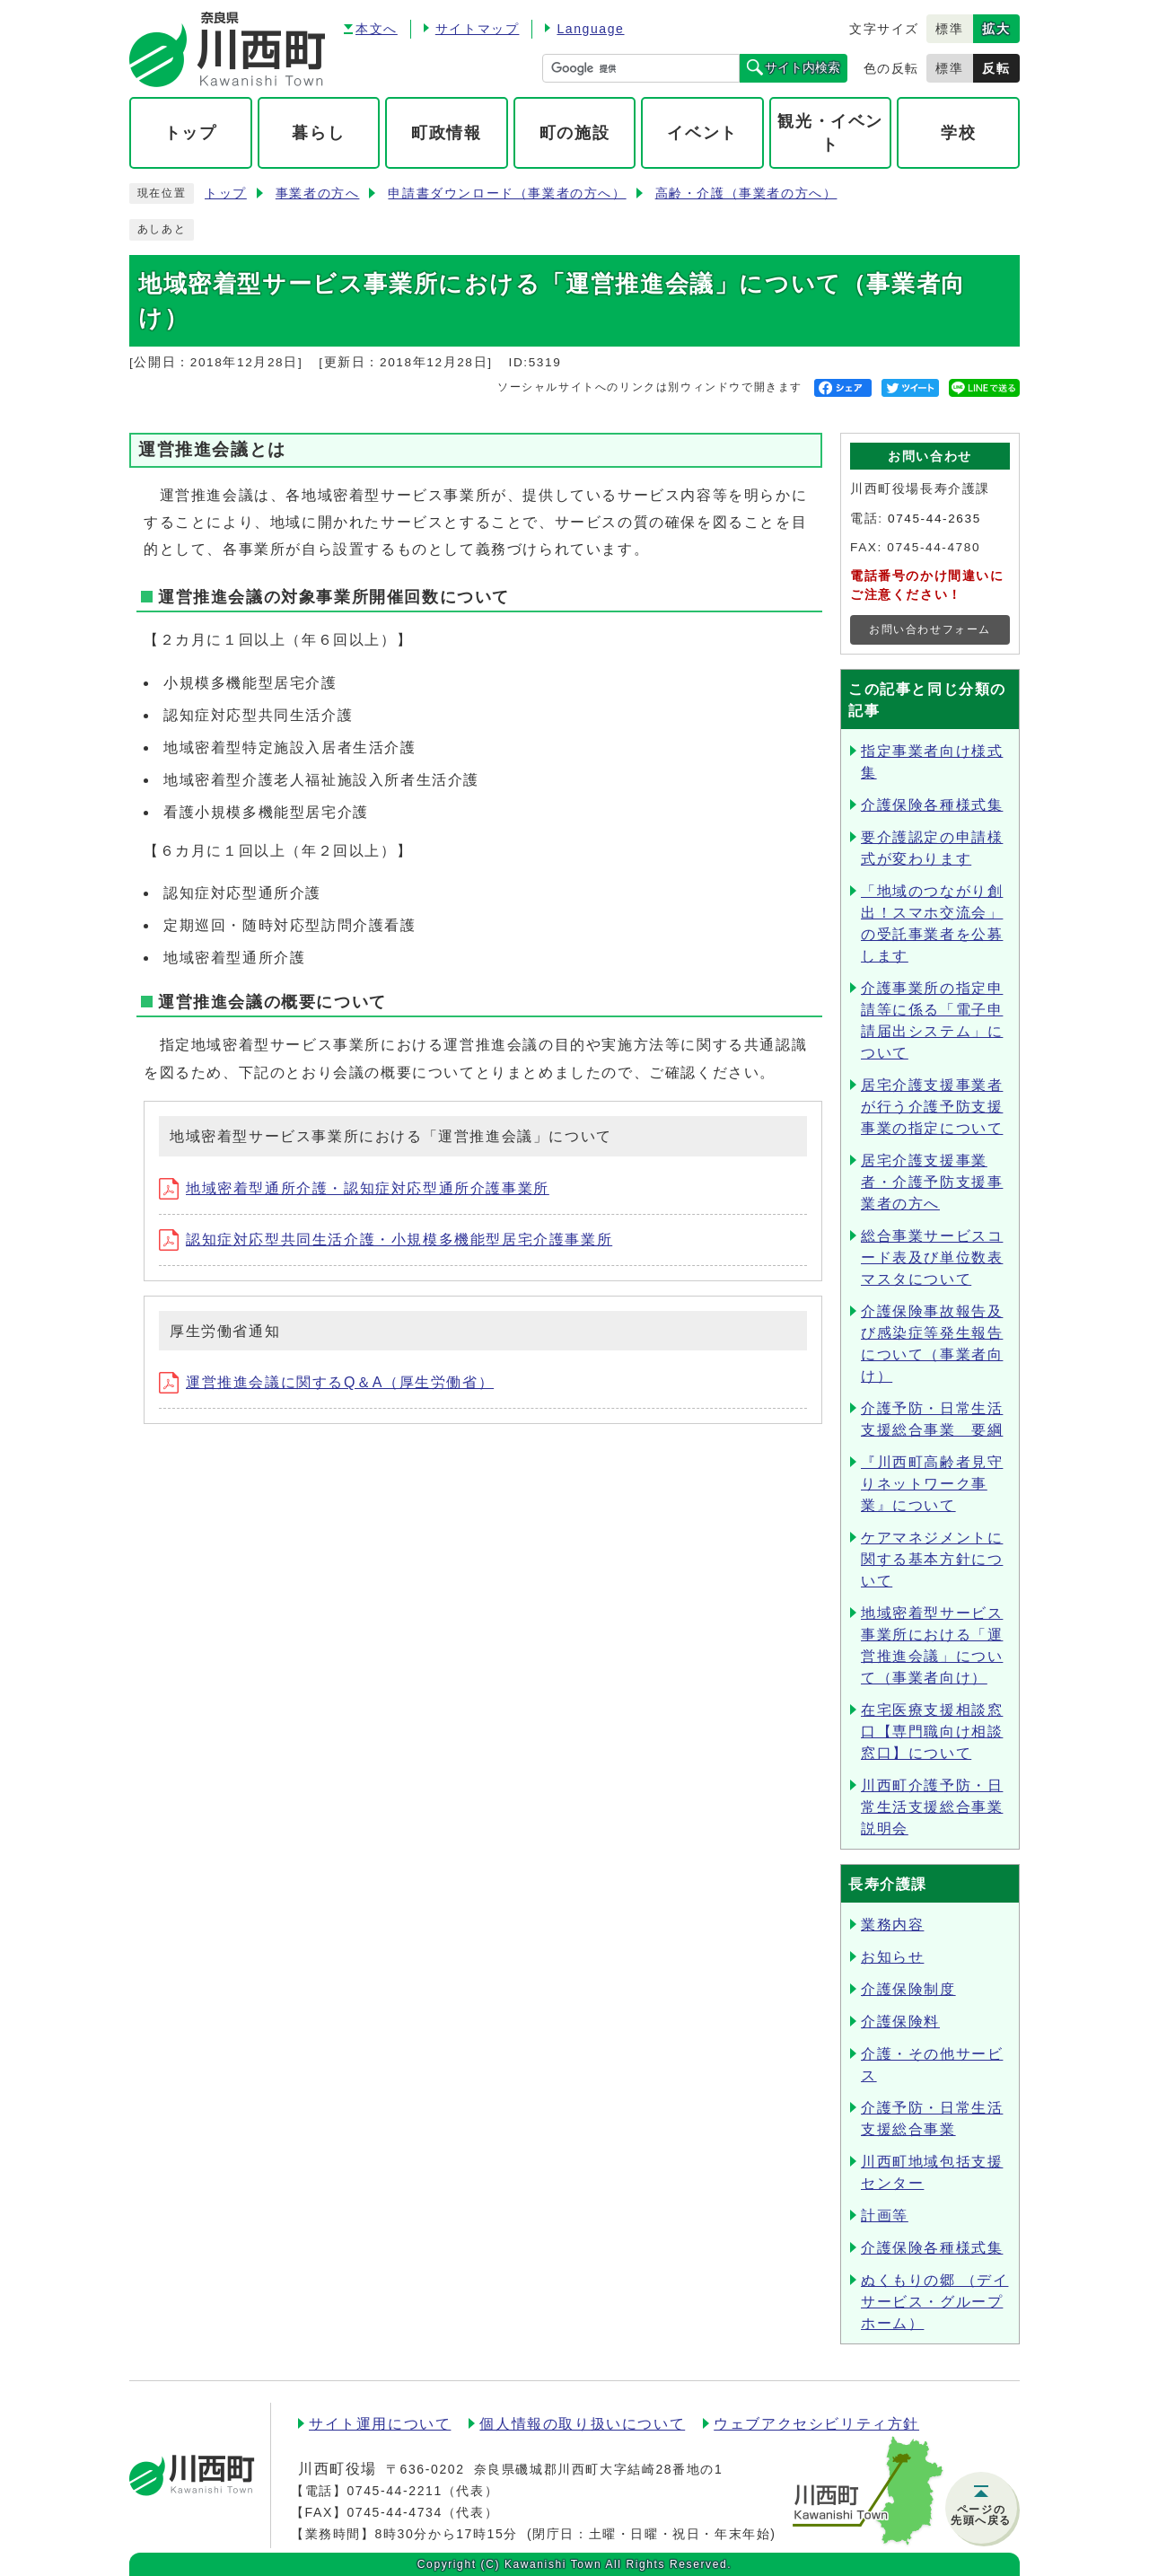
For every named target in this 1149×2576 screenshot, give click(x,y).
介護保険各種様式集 (932, 805)
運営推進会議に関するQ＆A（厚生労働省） (326, 1382)
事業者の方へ (318, 193)
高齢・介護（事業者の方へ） (746, 193)
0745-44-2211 (394, 2491)
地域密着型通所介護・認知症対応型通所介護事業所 (354, 1188)
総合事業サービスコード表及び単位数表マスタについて (932, 1257)
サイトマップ (477, 29)
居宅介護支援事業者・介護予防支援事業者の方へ (932, 1182)
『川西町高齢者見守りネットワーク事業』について (932, 1484)
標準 (949, 29)
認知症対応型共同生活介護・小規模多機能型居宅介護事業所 (385, 1239)
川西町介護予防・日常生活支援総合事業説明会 (932, 1807)
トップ (226, 193)
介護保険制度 (908, 1989)
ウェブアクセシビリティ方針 (816, 2423)
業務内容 (892, 1924)
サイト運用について (380, 2423)
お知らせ (892, 1957)
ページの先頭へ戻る (981, 2515)
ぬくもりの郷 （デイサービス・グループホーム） (934, 2302)
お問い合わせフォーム (930, 629)
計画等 (884, 2215)
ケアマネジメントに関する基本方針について (932, 1559)
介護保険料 (900, 2021)
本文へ (376, 29)
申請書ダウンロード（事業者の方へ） (507, 193)
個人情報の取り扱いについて (582, 2423)
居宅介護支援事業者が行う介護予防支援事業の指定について (932, 1106)
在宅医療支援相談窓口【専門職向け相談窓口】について (932, 1731)
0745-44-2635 (934, 518)
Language (590, 29)
